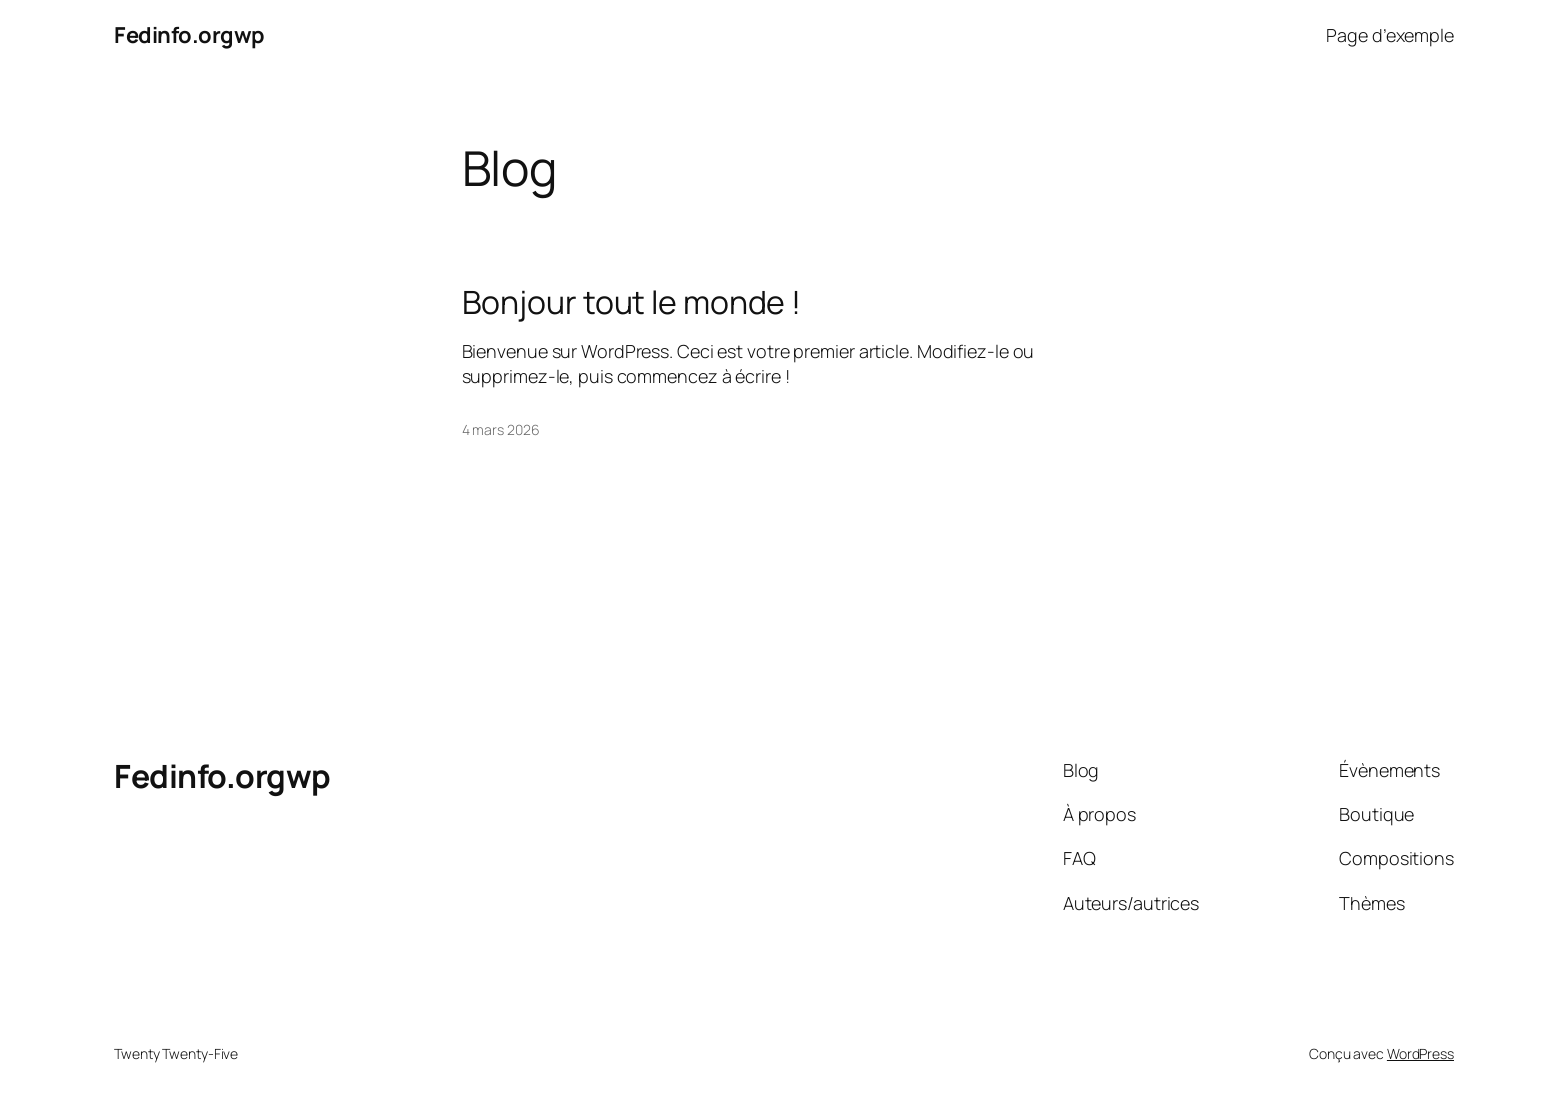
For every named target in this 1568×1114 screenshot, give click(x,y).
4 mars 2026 (501, 429)
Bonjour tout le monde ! (632, 302)
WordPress (1420, 1053)
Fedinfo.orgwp (189, 35)
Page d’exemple (1390, 35)
